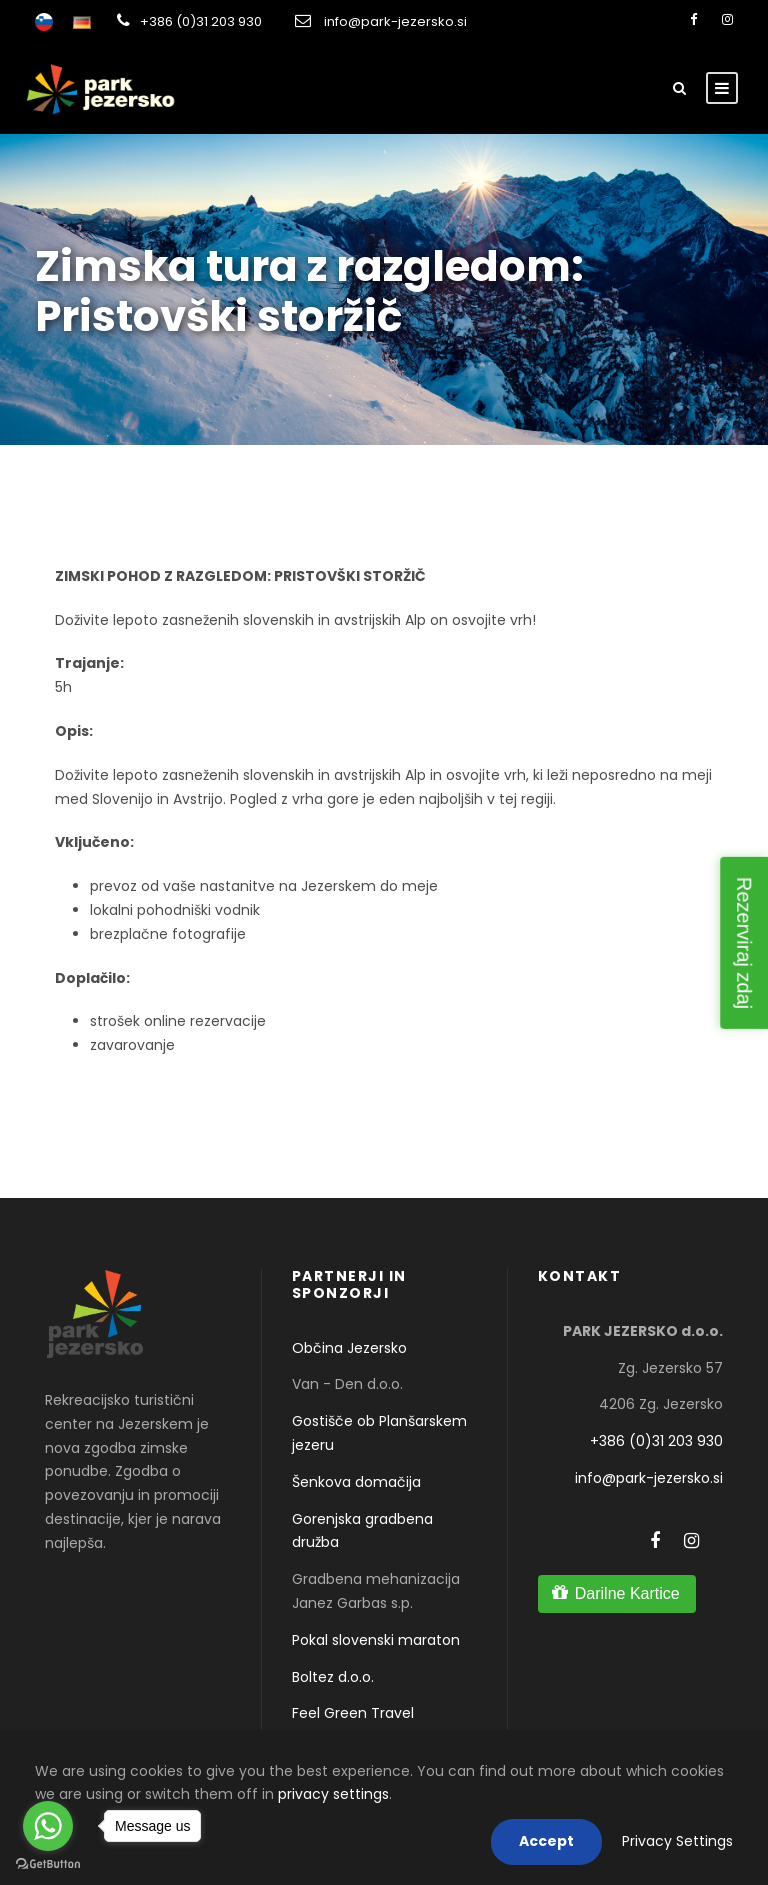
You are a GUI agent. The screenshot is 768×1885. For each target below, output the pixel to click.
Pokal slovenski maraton (376, 1640)
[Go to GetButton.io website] (48, 1864)
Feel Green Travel (353, 1713)
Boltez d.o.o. (333, 1677)
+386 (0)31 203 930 (201, 21)
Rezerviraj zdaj (744, 942)
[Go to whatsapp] (48, 1826)
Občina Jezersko (349, 1348)
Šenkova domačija (356, 1482)
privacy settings (333, 1794)
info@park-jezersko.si (395, 21)
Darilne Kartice (627, 1593)
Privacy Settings (677, 1841)
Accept (546, 1841)
